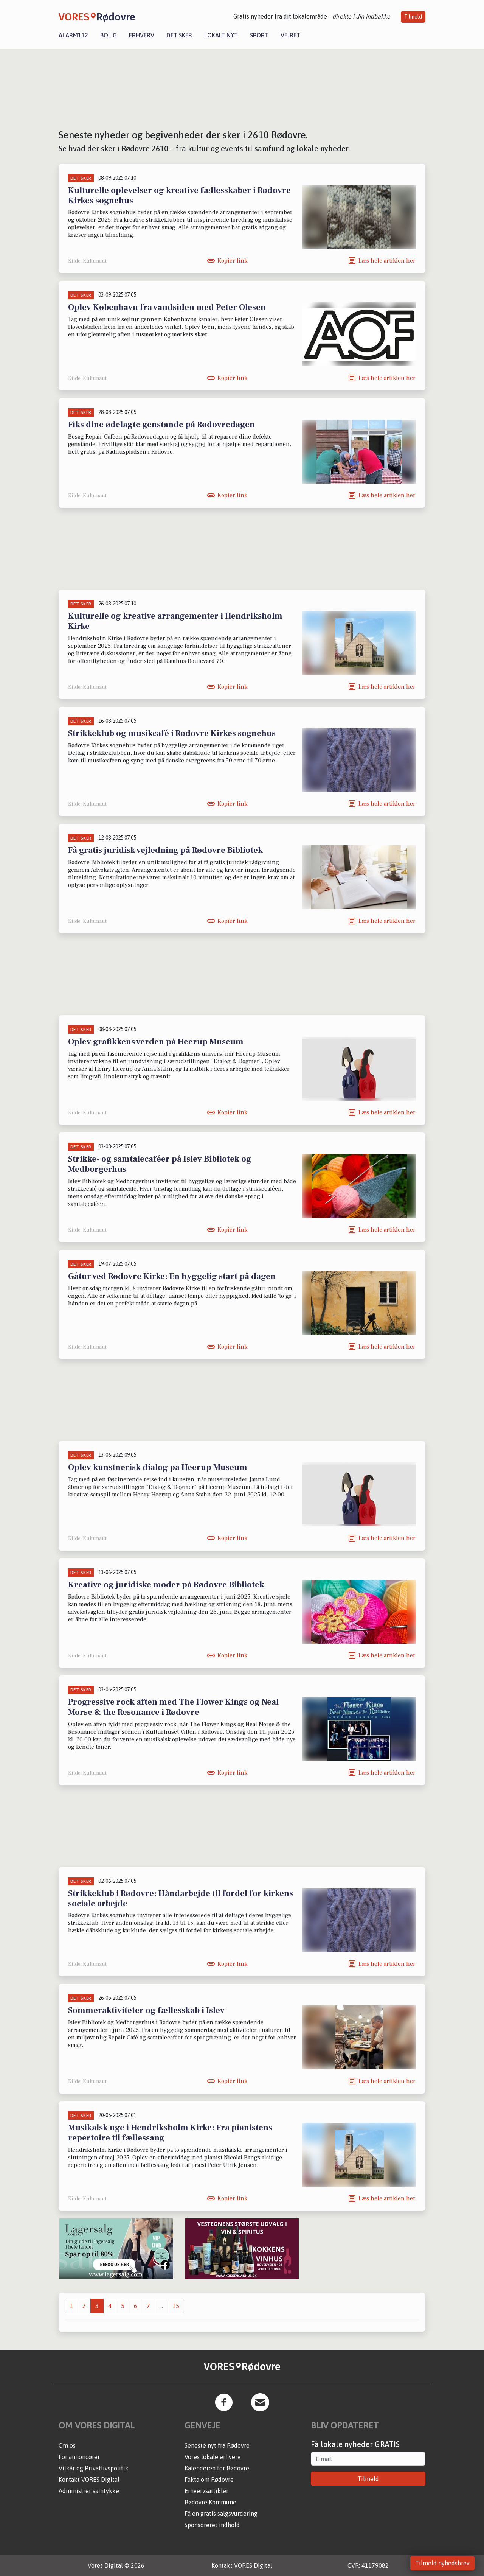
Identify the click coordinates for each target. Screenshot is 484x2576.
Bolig (108, 35)
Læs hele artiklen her (387, 260)
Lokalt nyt (221, 35)
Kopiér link (232, 260)
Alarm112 (73, 35)
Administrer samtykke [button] (89, 2490)
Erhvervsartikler (206, 2490)
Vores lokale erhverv (212, 2456)
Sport (259, 35)
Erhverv (141, 35)
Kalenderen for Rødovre (217, 2468)
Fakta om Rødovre (209, 2479)
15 (175, 2305)
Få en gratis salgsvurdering (221, 2513)
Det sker (179, 35)
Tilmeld (413, 17)
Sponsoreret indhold (212, 2525)
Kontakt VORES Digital (89, 2479)
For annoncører (79, 2456)
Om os (67, 2445)
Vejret (290, 35)
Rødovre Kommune (210, 2502)
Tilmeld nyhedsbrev (442, 2563)
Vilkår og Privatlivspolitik (94, 2468)
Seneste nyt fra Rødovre (217, 2445)
